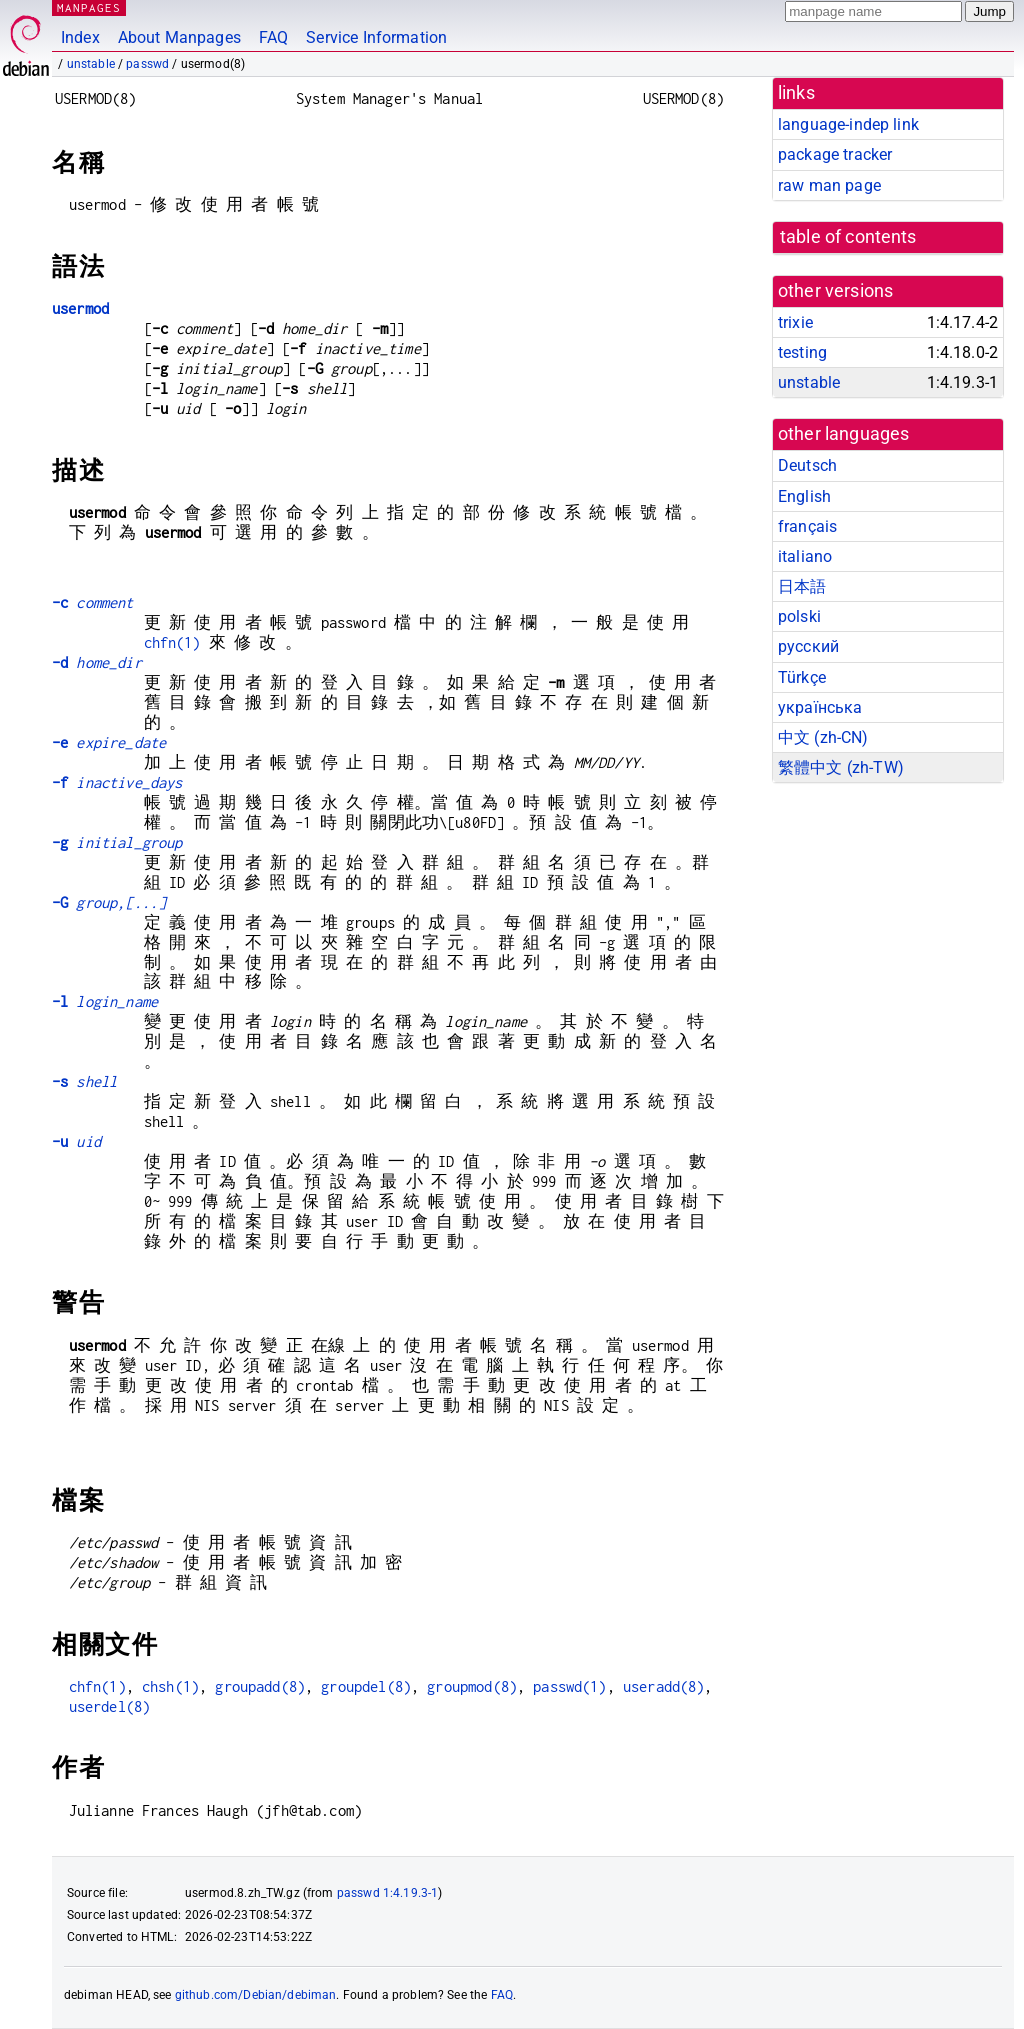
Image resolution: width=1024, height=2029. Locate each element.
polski (799, 616)
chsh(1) (170, 1686)
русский (808, 646)
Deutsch (807, 465)
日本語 (802, 586)
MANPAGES (89, 7)
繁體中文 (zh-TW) (841, 767)
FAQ (273, 37)
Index (80, 37)
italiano (805, 556)
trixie (795, 322)
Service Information (376, 37)
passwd (147, 64)
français (807, 526)
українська (820, 707)
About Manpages (179, 37)
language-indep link (848, 124)
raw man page (829, 185)
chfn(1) (172, 642)
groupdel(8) (366, 1686)
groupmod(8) (472, 1686)
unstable (91, 64)
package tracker (835, 154)
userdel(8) (110, 1706)
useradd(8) (664, 1686)
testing (802, 352)
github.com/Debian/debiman (256, 1995)
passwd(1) (569, 1686)
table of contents (848, 237)
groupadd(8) (260, 1686)
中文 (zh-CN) (823, 737)
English (804, 496)
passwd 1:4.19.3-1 (388, 1893)
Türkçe (802, 677)
